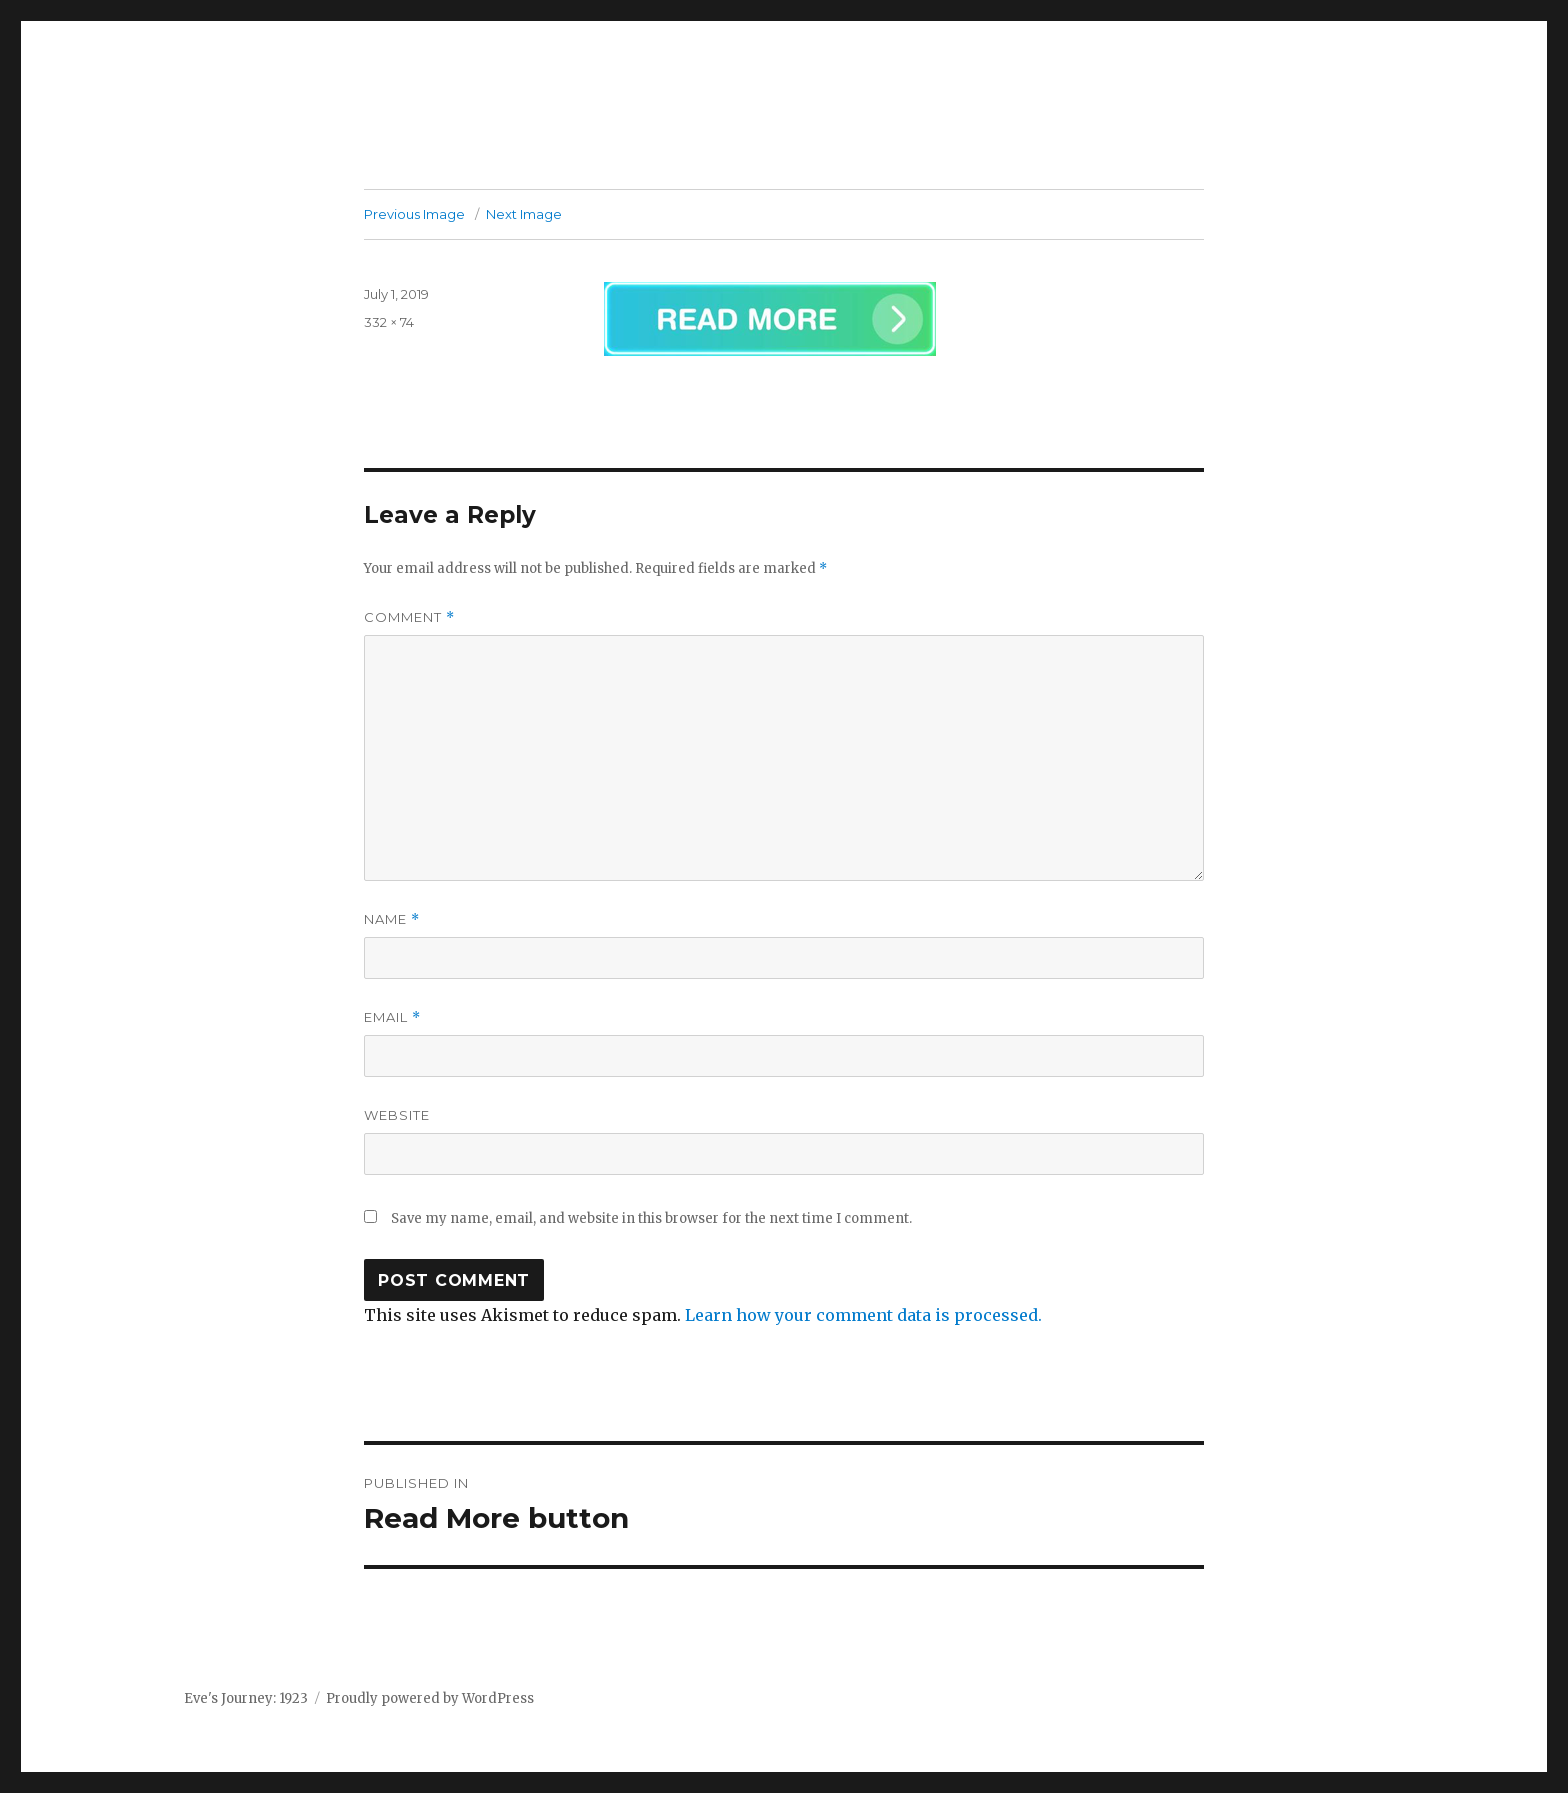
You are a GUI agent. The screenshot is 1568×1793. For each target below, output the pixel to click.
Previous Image (414, 214)
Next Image (524, 214)
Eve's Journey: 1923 (246, 1698)
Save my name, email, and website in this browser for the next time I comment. (651, 1218)
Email (392, 1017)
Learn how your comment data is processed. (863, 1315)
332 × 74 (389, 322)
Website (397, 1115)
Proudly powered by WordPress (430, 1698)
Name (392, 919)
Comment (409, 617)
